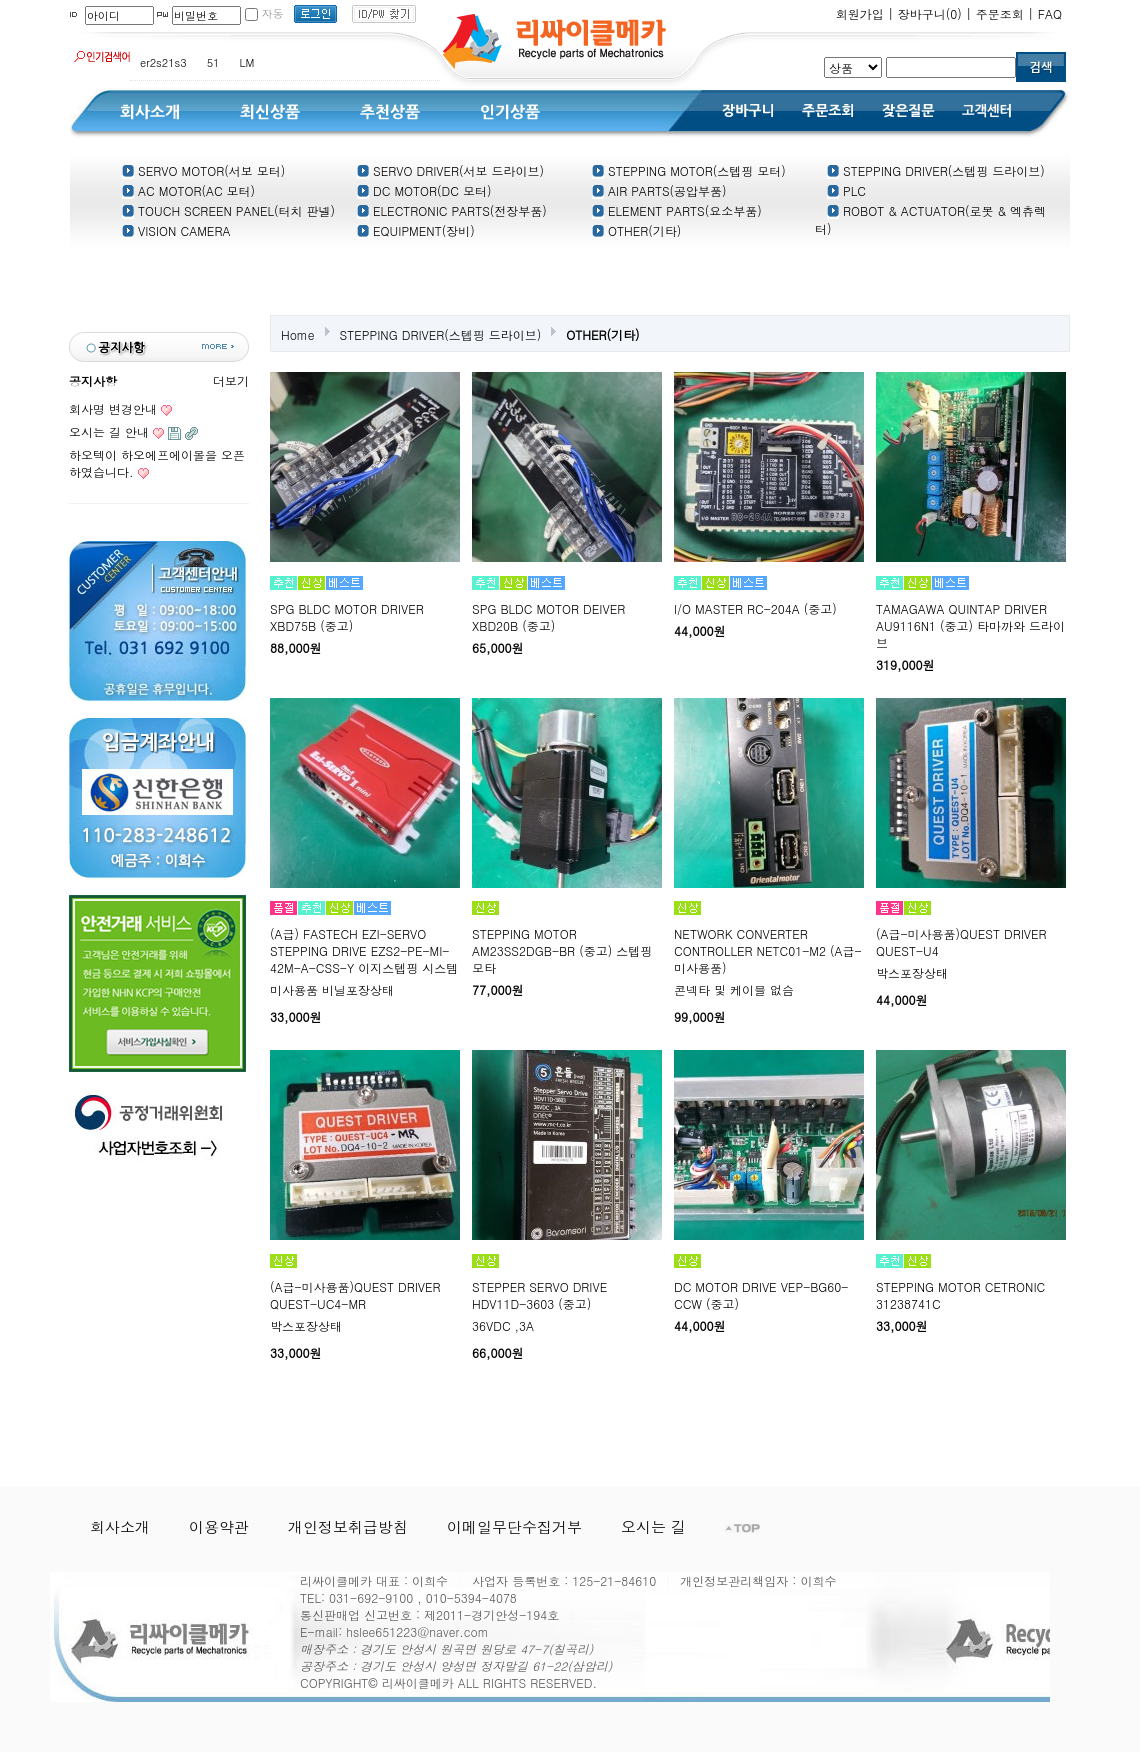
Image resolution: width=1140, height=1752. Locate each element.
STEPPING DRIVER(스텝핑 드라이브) (936, 170)
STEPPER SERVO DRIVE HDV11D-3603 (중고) (539, 1295)
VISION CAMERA (176, 230)
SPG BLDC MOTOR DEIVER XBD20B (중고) (548, 617)
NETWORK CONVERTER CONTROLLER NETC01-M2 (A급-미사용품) (768, 950)
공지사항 (93, 380)
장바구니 (930, 13)
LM (247, 62)
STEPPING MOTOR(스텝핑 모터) (689, 170)
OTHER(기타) (636, 230)
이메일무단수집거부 (514, 1526)
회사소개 (120, 1526)
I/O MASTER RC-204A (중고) (755, 608)
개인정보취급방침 (348, 1526)
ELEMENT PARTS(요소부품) (677, 210)
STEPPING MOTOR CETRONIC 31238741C (960, 1295)
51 (213, 62)
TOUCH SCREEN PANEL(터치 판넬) (228, 210)
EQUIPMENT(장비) (416, 230)
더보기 (231, 380)
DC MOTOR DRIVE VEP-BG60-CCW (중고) (761, 1295)
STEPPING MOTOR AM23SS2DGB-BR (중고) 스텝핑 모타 (562, 950)
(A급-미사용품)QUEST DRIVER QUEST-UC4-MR (355, 1295)
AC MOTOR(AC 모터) (188, 190)
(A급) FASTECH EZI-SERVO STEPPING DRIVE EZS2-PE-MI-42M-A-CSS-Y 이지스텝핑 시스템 (364, 950)
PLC (846, 190)
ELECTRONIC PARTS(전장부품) (452, 210)
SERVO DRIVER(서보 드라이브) (450, 170)
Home (298, 334)
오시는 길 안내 (109, 431)
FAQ (1050, 13)
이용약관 (219, 1526)
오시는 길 (653, 1526)
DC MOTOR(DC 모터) (424, 190)
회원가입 (860, 13)
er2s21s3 (163, 62)
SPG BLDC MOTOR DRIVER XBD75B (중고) (347, 617)
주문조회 (1000, 13)
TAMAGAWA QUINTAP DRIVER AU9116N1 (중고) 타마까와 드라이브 (970, 625)
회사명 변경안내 (113, 408)
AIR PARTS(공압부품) (659, 190)
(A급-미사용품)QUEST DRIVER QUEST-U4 (961, 942)
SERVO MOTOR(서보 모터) (203, 170)
